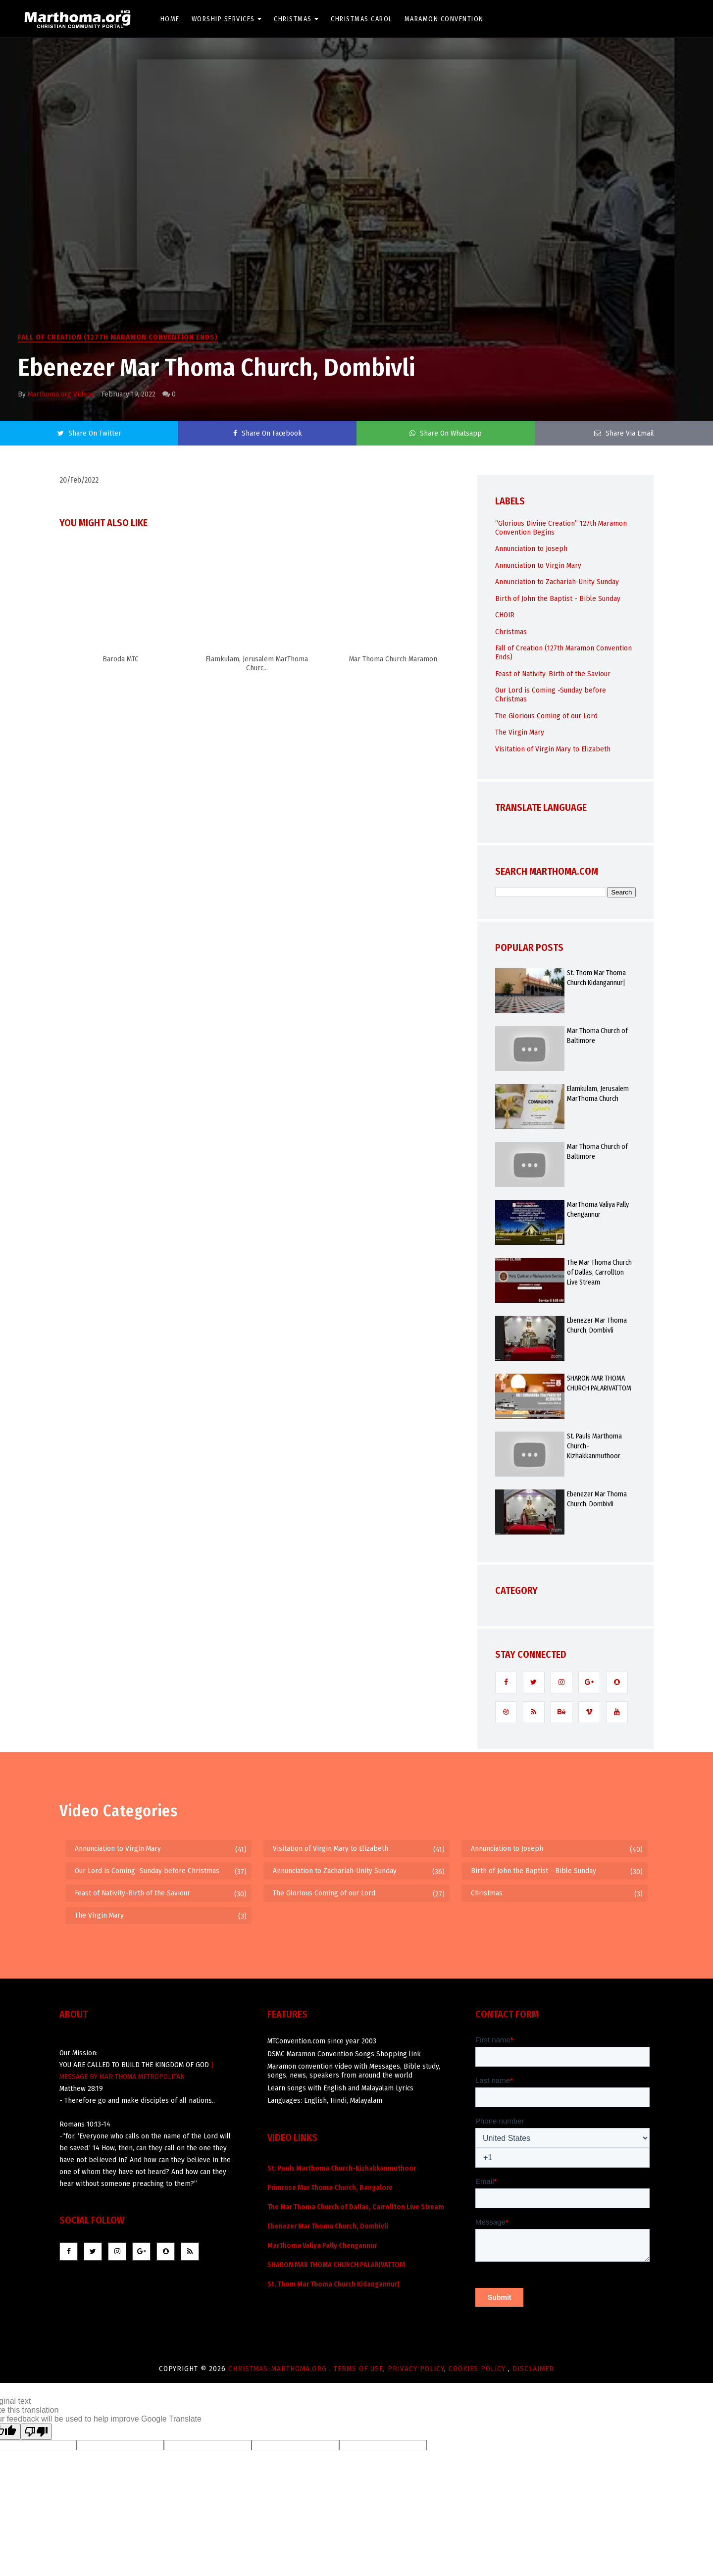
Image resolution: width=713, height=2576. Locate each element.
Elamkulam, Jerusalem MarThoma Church (598, 1094)
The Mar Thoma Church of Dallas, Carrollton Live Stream (599, 1272)
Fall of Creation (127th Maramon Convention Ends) (118, 337)
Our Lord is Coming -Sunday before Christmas (147, 1870)
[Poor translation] (36, 2432)
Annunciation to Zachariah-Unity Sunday (557, 581)
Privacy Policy (416, 2368)
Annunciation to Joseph (531, 548)
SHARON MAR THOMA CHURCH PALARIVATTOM (599, 1383)
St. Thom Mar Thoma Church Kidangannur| (596, 978)
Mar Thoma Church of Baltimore (597, 1036)
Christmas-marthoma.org (278, 2368)
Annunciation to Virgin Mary (538, 565)
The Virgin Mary (519, 732)
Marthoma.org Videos (61, 394)
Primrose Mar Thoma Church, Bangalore (330, 2187)
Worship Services (227, 19)
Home (170, 19)
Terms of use (358, 2368)
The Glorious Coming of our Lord (546, 715)
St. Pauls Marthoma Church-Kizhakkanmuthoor (594, 1446)
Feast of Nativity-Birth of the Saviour (553, 673)
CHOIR (504, 614)
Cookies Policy (478, 2368)
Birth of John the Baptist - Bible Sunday (557, 598)
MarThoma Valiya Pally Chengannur (598, 1209)
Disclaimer (533, 2368)
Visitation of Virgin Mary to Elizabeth (553, 748)
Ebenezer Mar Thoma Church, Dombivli (597, 1325)
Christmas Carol (362, 19)
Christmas (296, 19)
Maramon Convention (444, 19)
